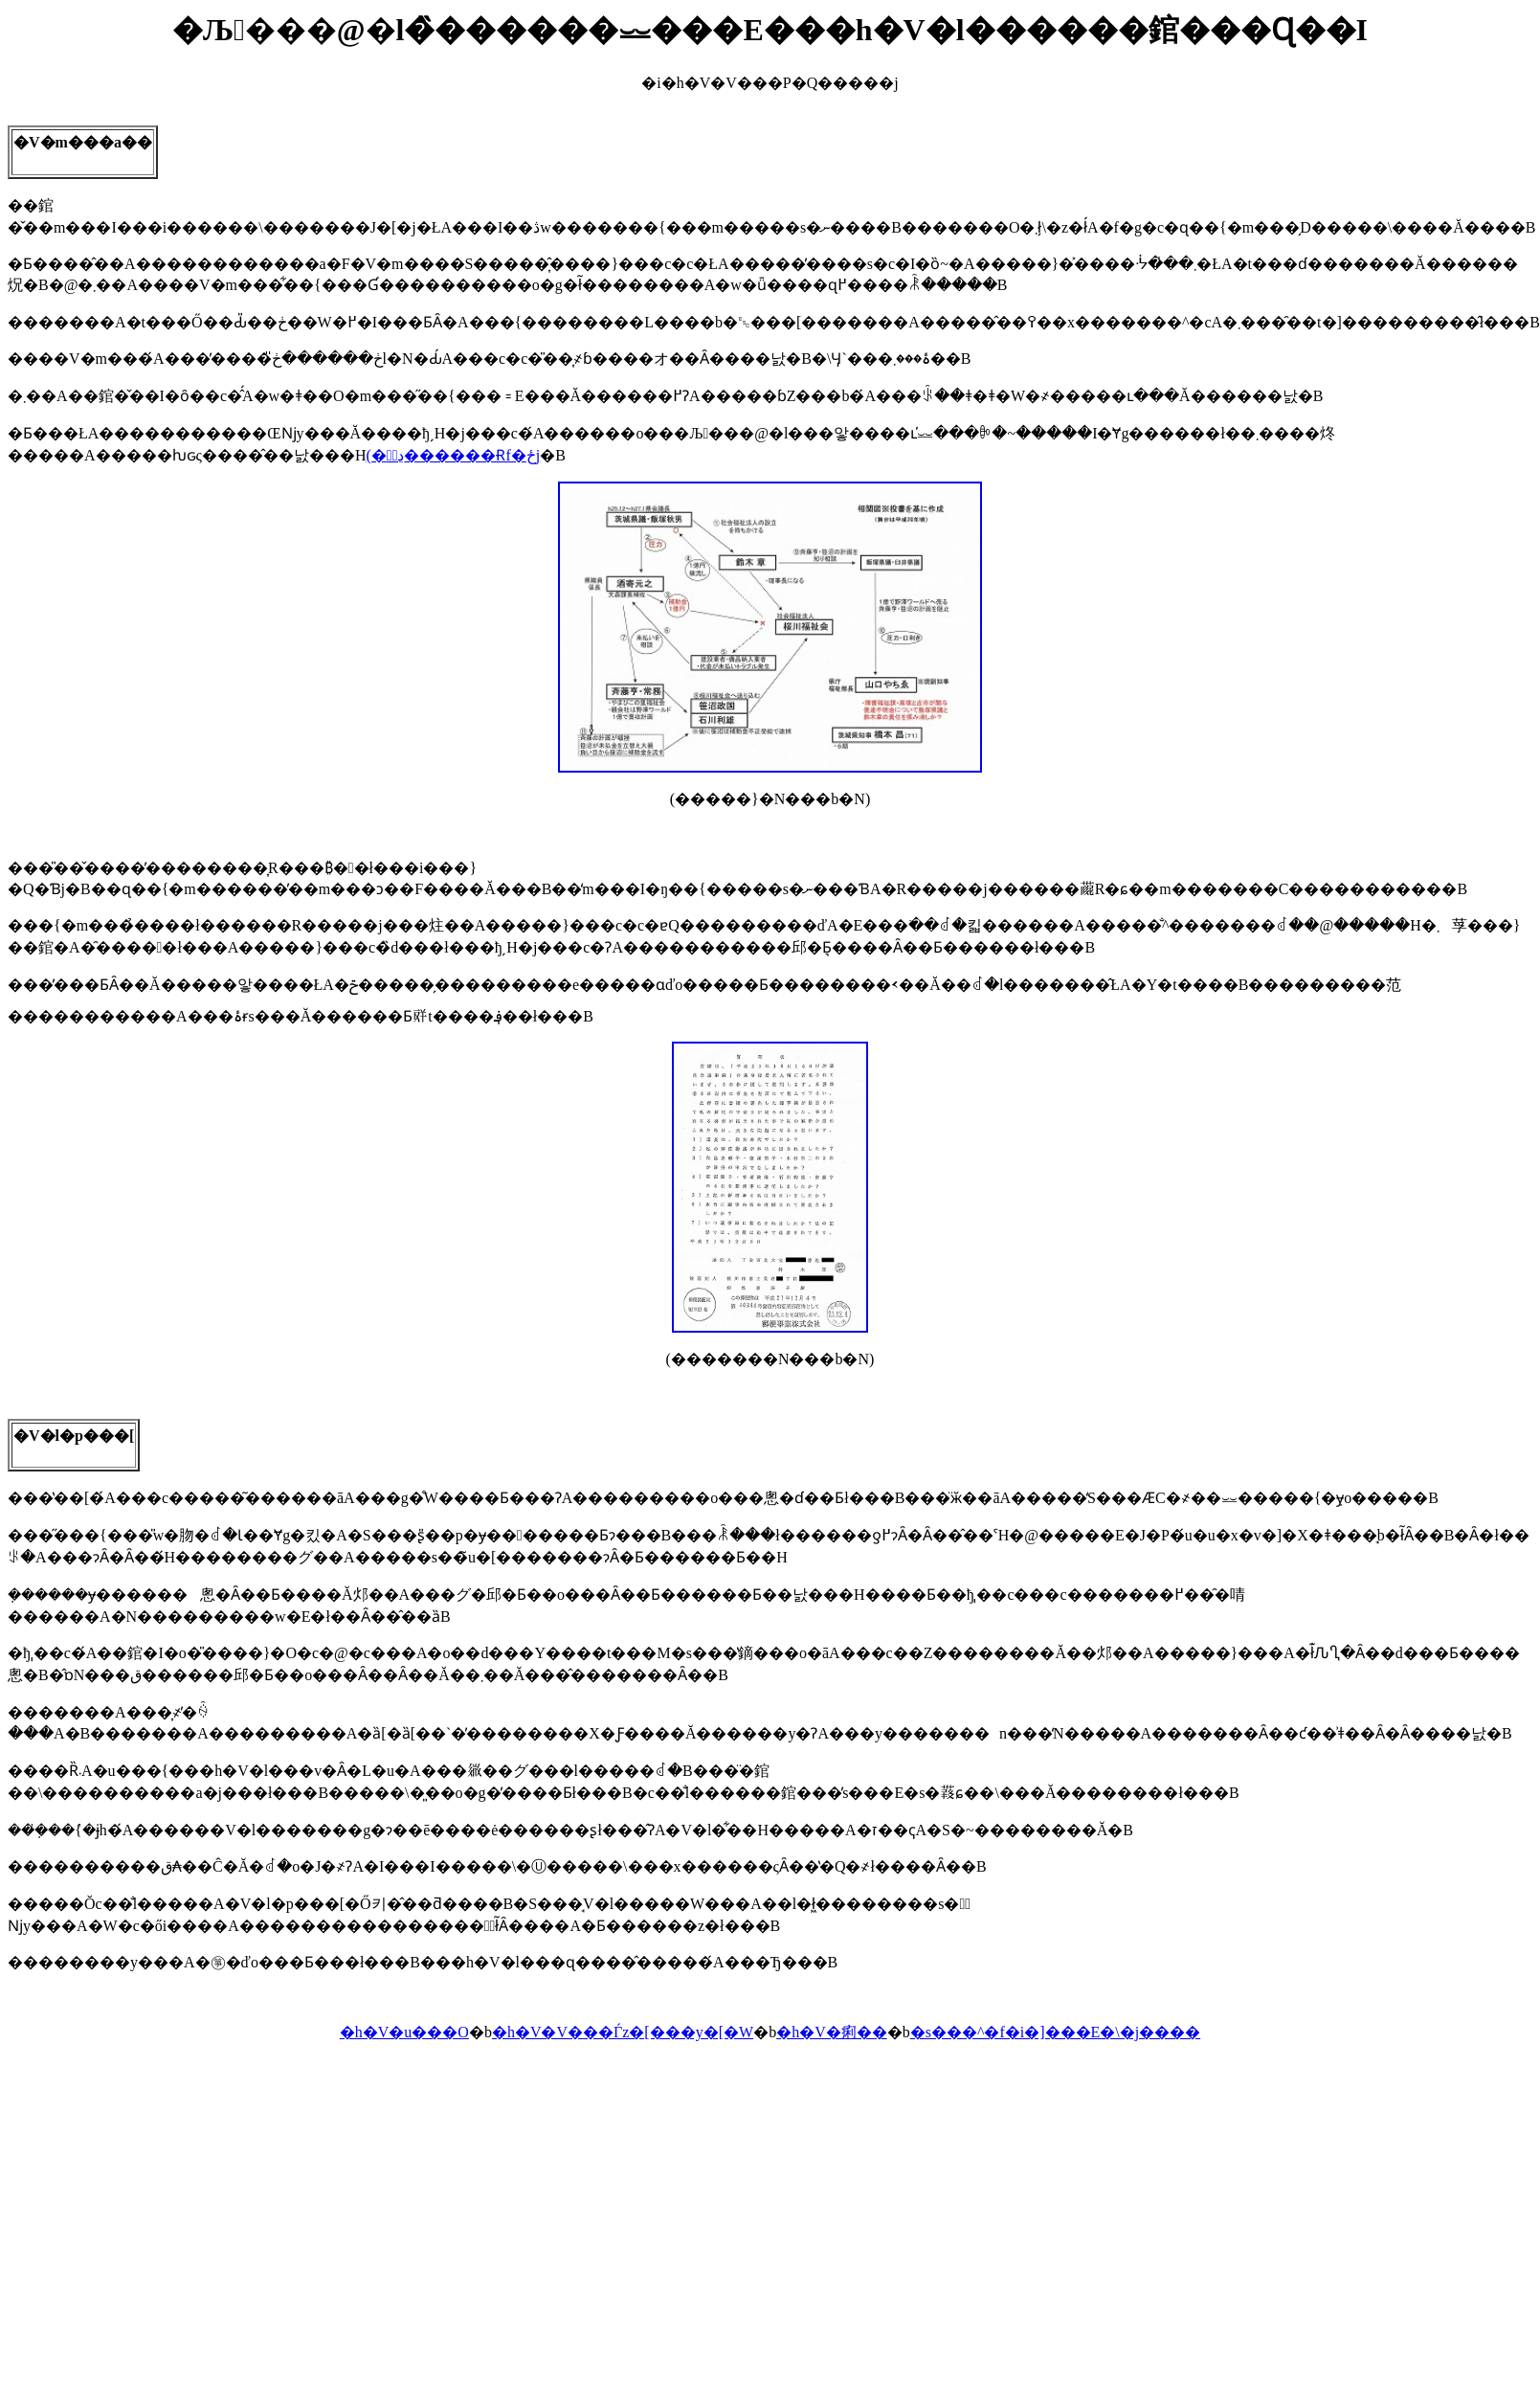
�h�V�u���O (404, 2032)
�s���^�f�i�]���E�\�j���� (1055, 2032)
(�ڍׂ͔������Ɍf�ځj (453, 455)
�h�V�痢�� (831, 2032)
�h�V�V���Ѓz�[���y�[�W (622, 2032)
